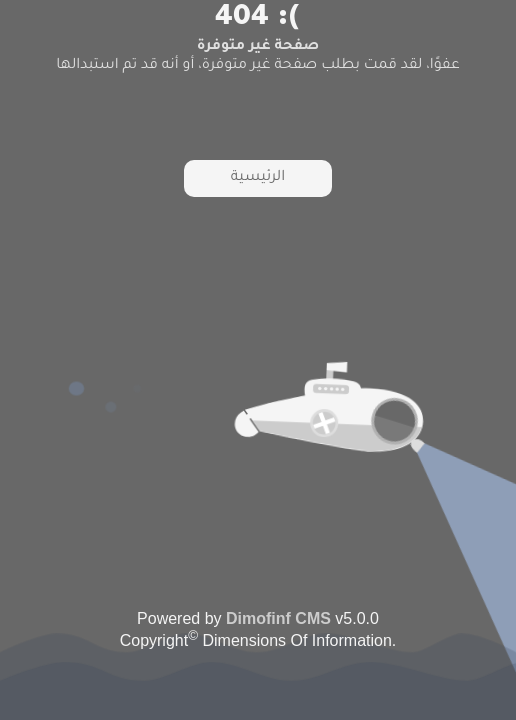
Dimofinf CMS (278, 618)
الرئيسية (258, 178)
